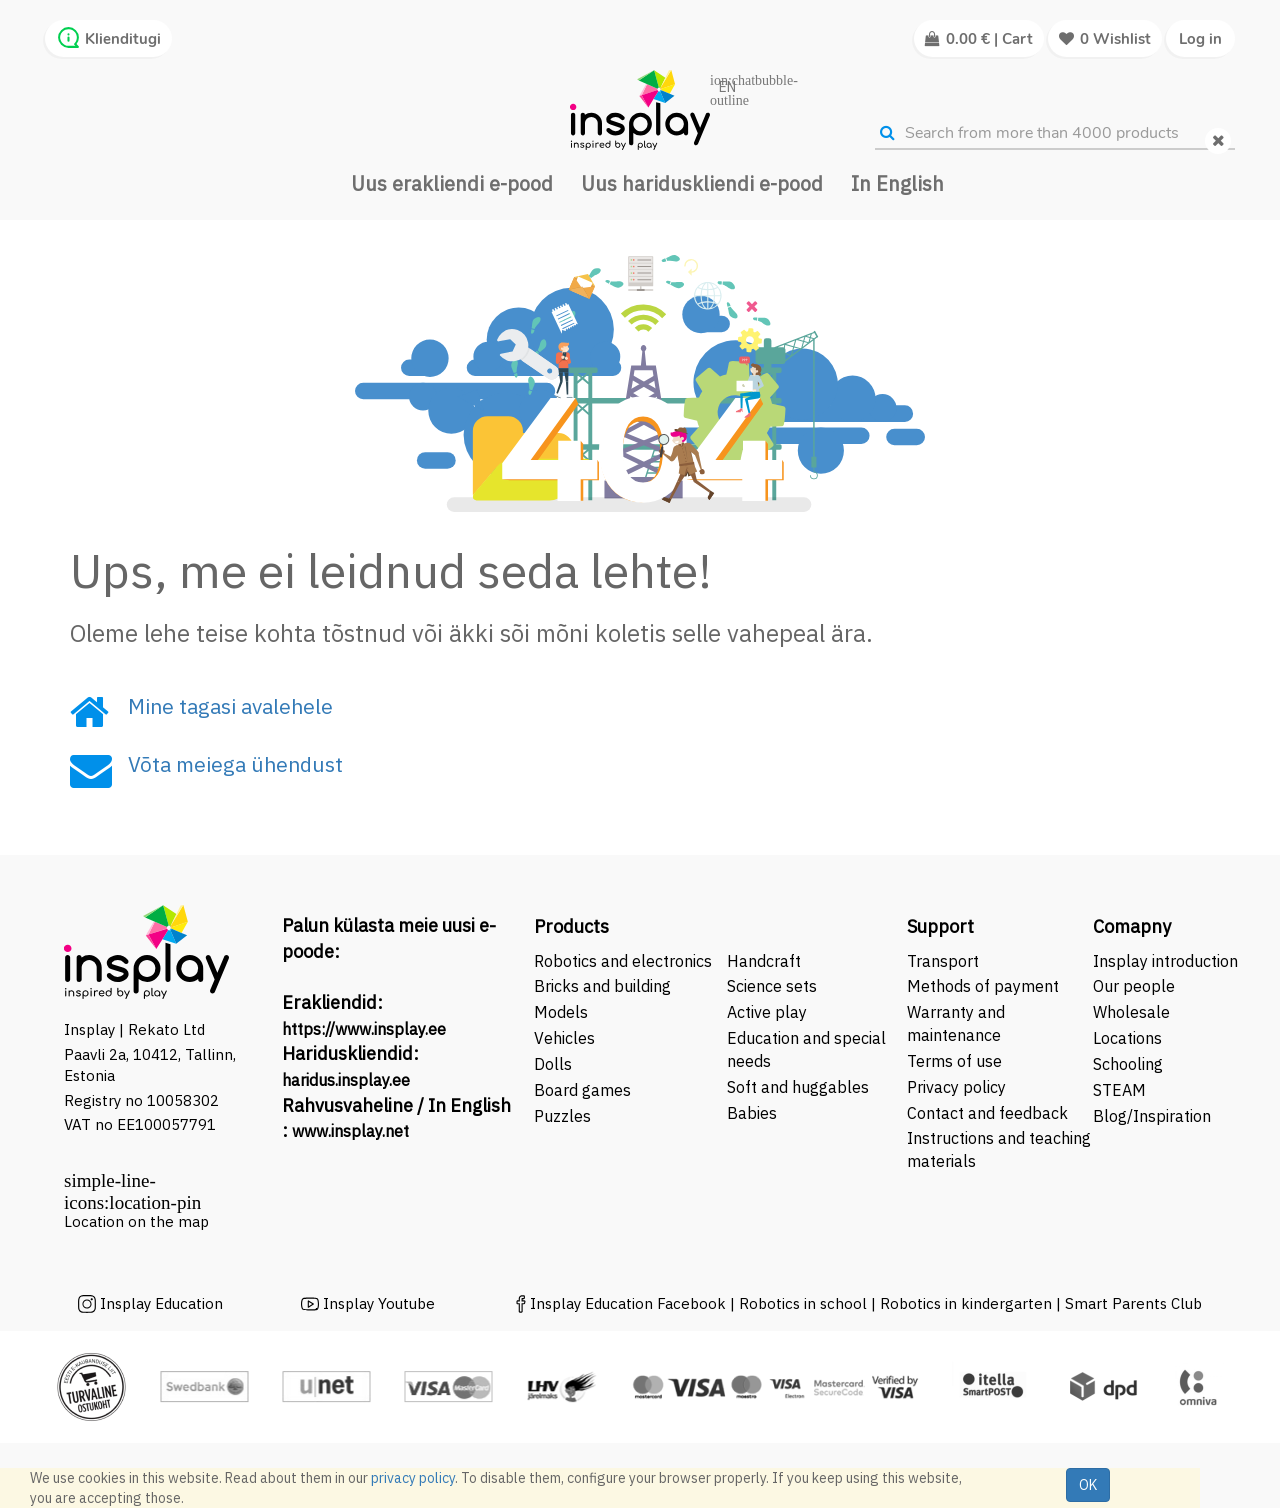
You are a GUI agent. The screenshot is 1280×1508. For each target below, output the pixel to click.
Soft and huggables (798, 1087)
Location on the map (136, 1221)
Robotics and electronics (623, 961)
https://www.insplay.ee (364, 1029)
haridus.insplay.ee (346, 1080)
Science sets (774, 986)
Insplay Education (161, 1303)
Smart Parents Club (1133, 1303)
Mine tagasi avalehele (230, 706)
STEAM (1119, 1090)
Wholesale (1131, 1012)
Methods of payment (983, 986)
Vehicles (564, 1038)
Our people (1134, 986)
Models (561, 1012)
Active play (767, 1012)
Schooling (1128, 1064)
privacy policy (413, 1478)
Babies (752, 1113)
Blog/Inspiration (1152, 1116)
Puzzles (562, 1116)
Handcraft (764, 961)
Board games (582, 1090)
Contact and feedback (987, 1113)
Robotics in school (803, 1303)
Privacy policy (956, 1087)
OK (1088, 1485)
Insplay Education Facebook (628, 1303)
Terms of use (954, 1061)
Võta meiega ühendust (235, 764)
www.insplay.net (350, 1131)
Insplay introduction (1165, 961)
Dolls (553, 1064)
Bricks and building (602, 986)
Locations (1127, 1038)
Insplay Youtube (379, 1303)
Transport (943, 961)
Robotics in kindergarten (968, 1303)
